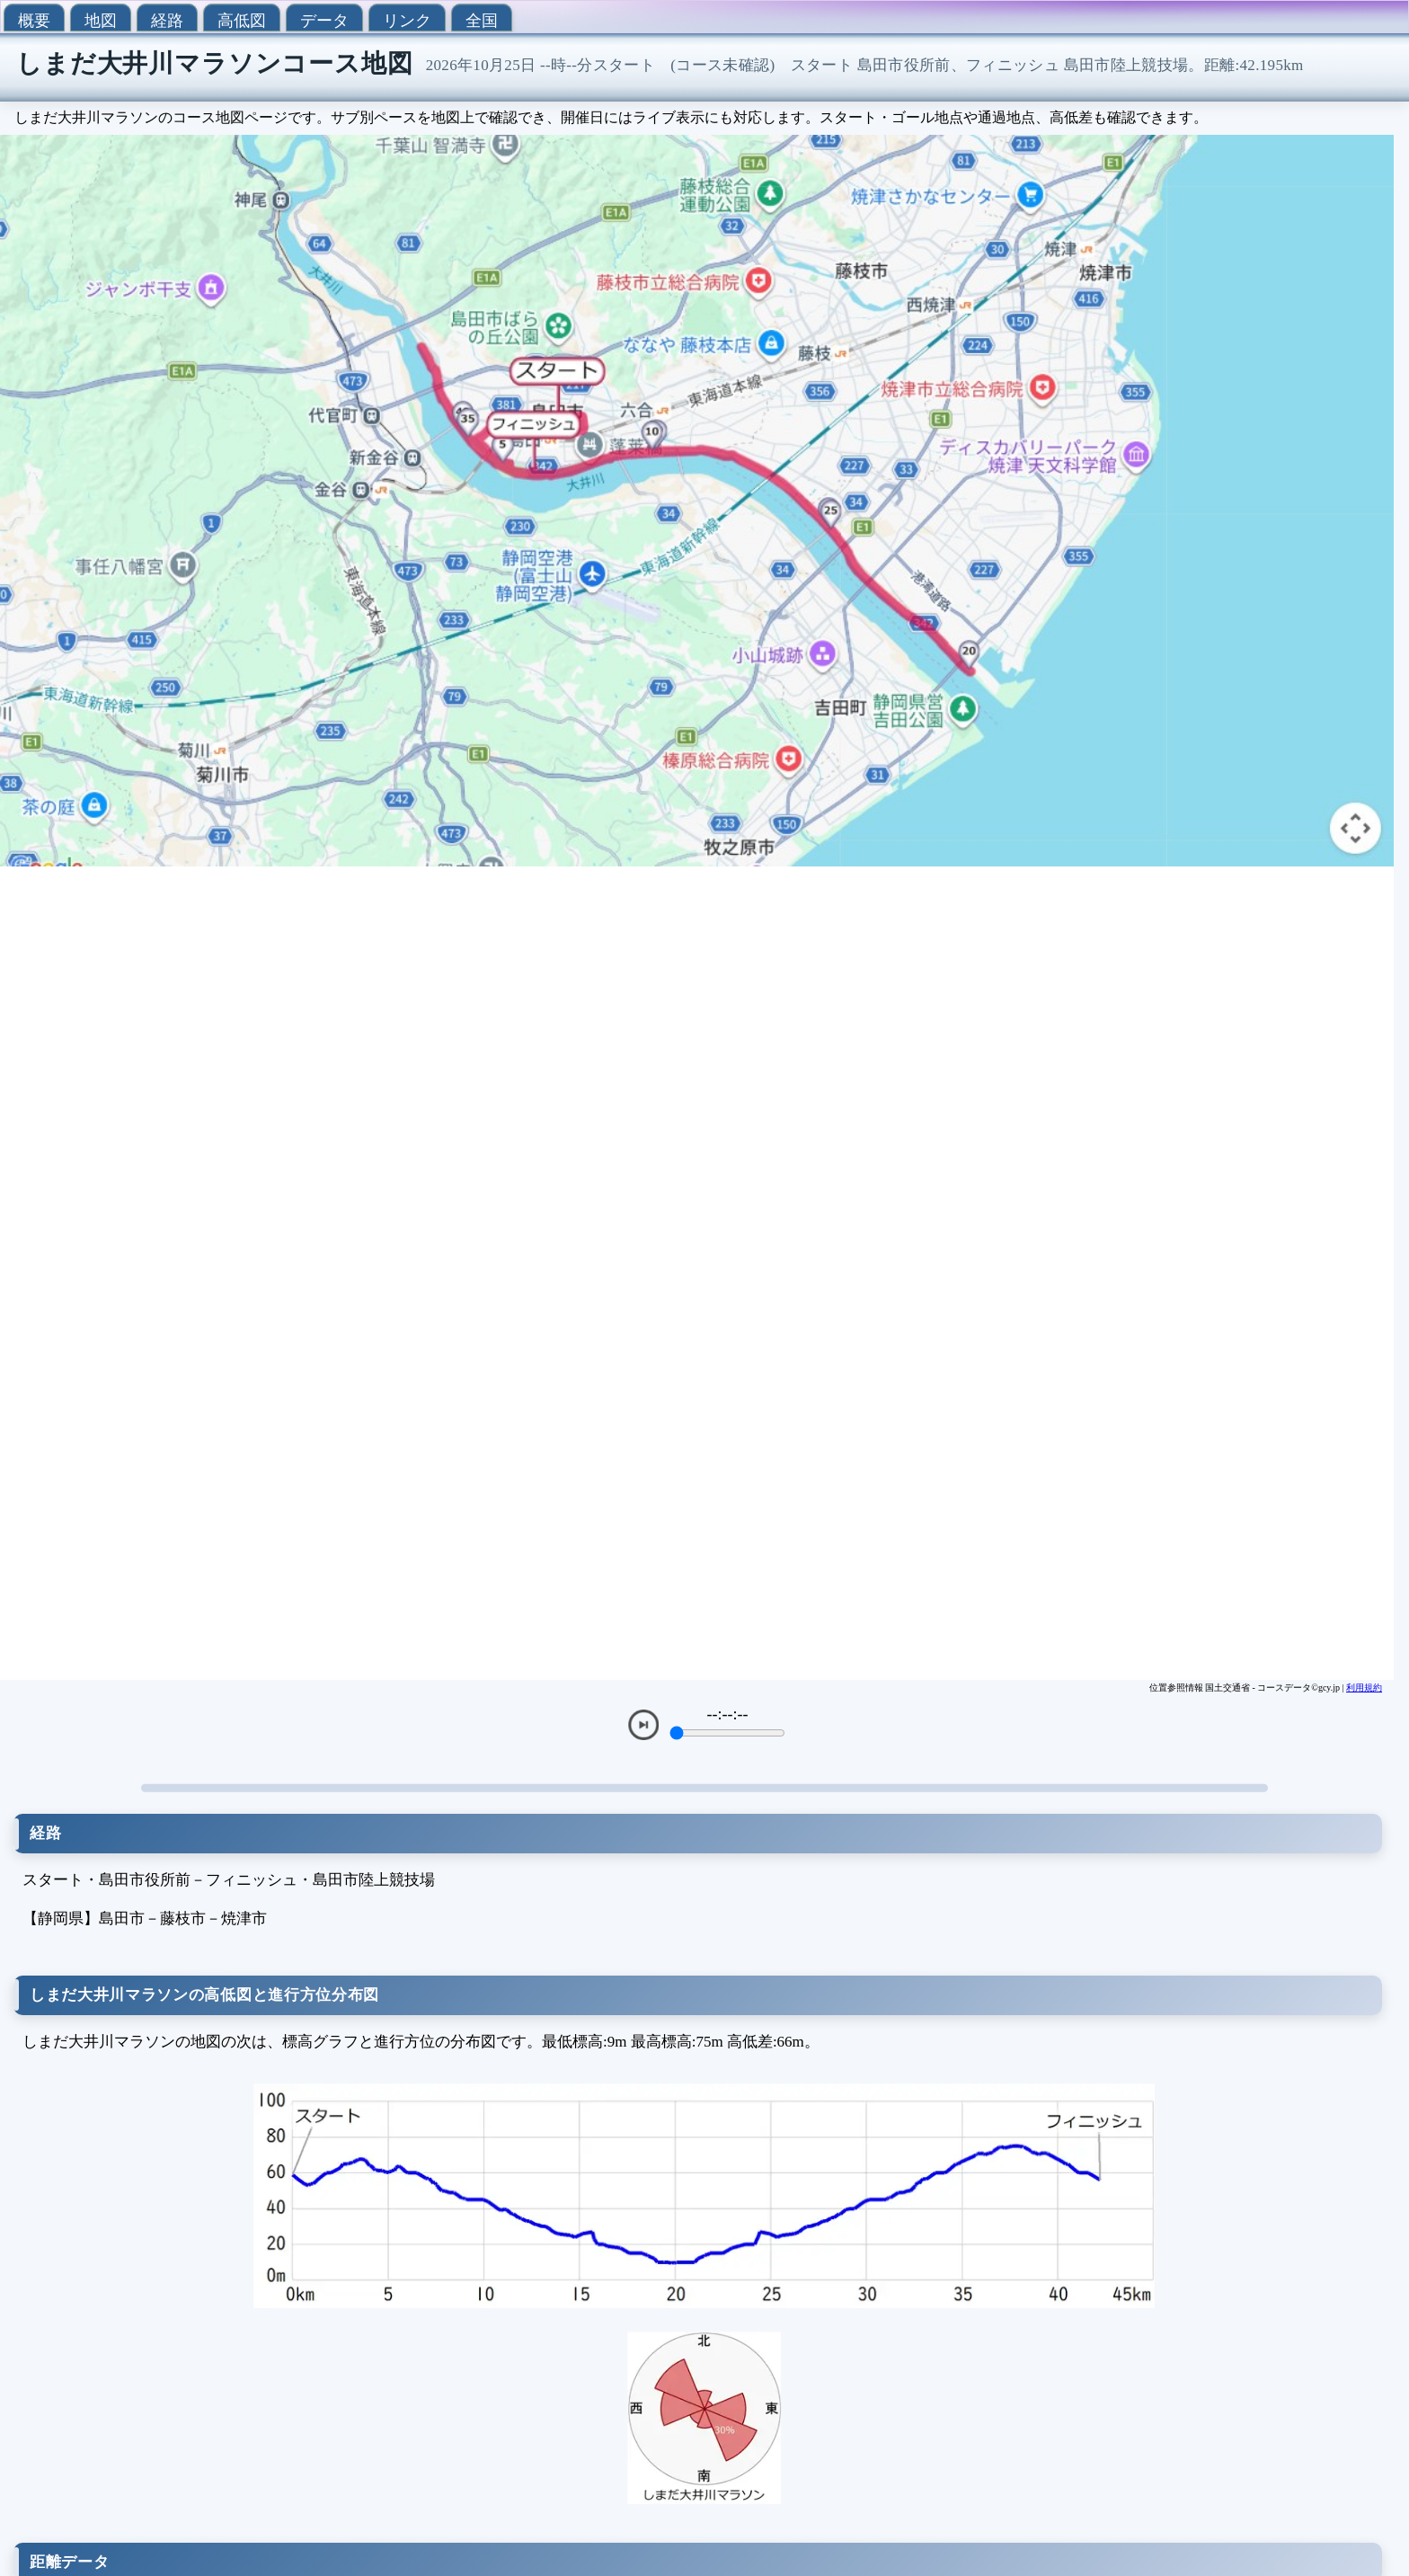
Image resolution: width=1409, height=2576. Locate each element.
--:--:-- (728, 1714)
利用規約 (1364, 1687)
